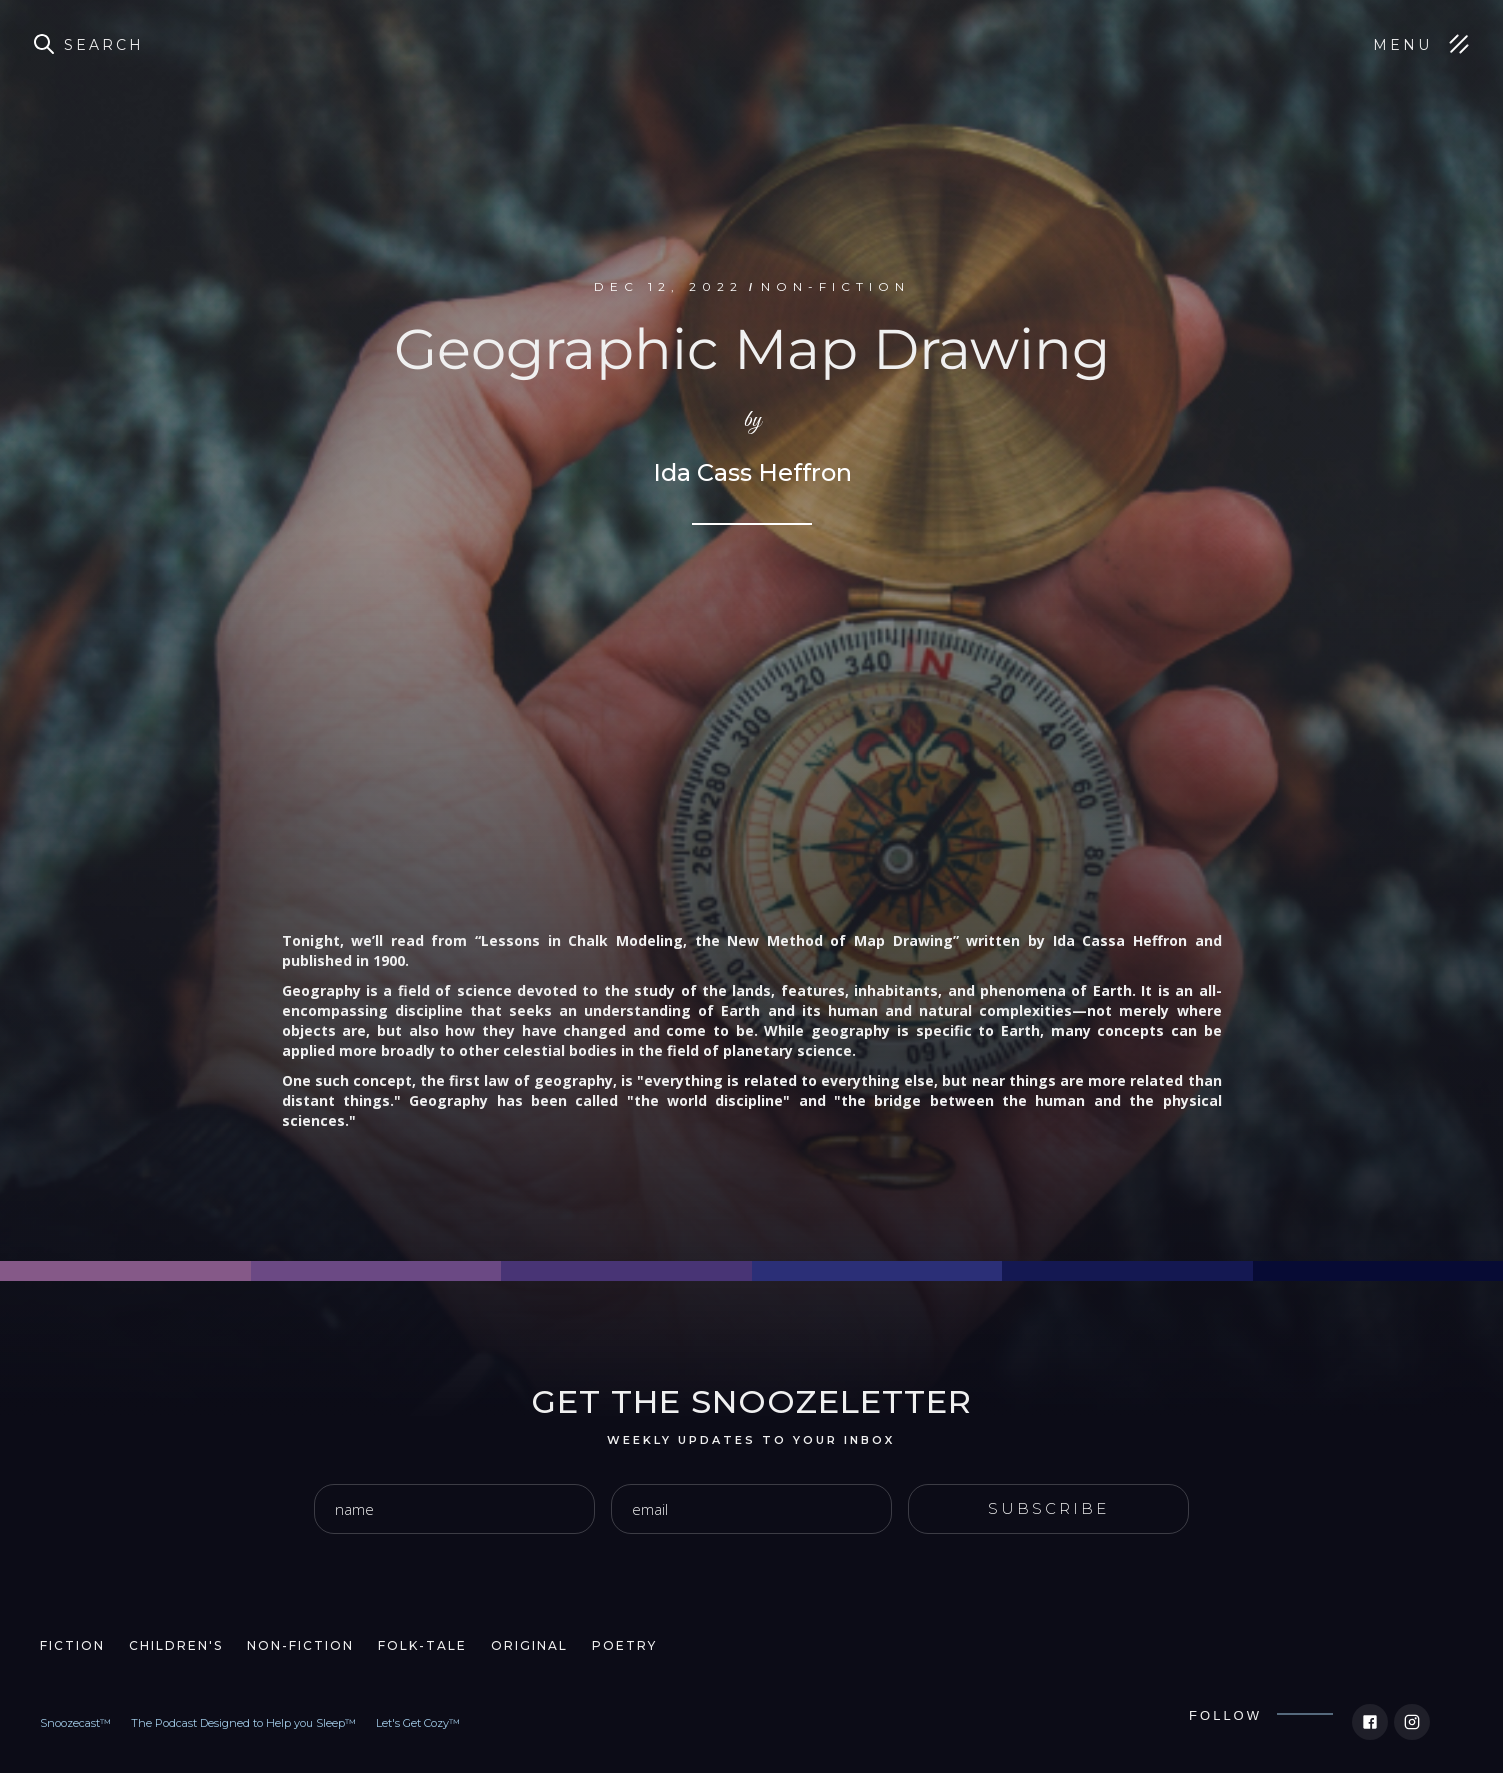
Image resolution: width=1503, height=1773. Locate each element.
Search (104, 45)
